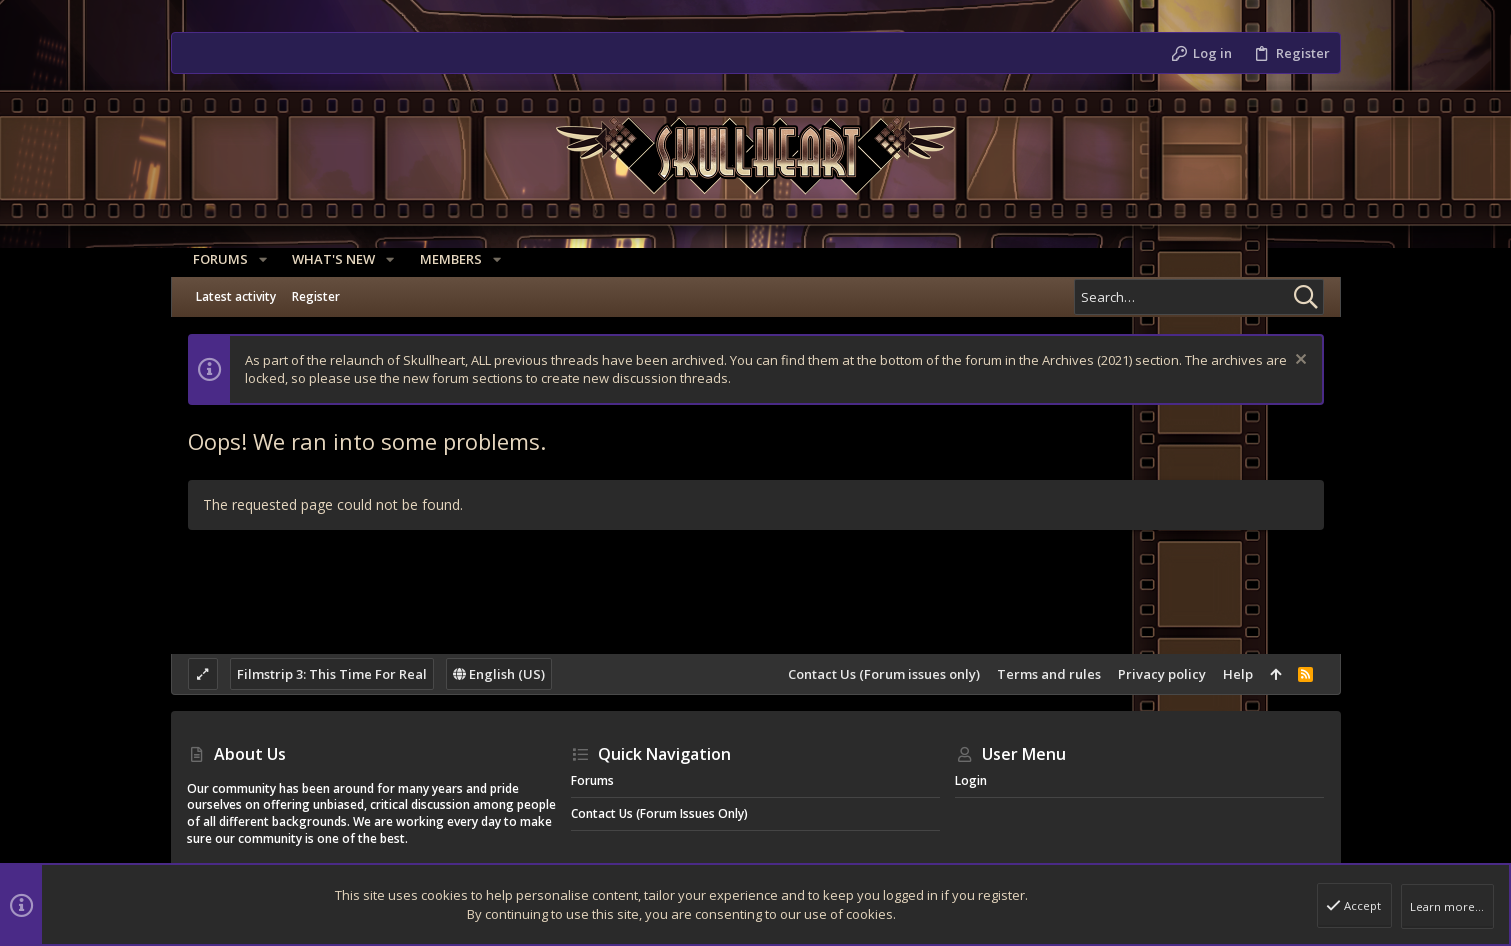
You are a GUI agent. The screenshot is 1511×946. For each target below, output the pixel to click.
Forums (592, 780)
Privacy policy (1162, 674)
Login (971, 780)
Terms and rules (1049, 674)
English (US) (499, 674)
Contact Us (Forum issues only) (884, 674)
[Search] (1199, 297)
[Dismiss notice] (1298, 361)
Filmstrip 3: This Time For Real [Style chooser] (332, 674)
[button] (257, 259)
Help (1238, 674)
